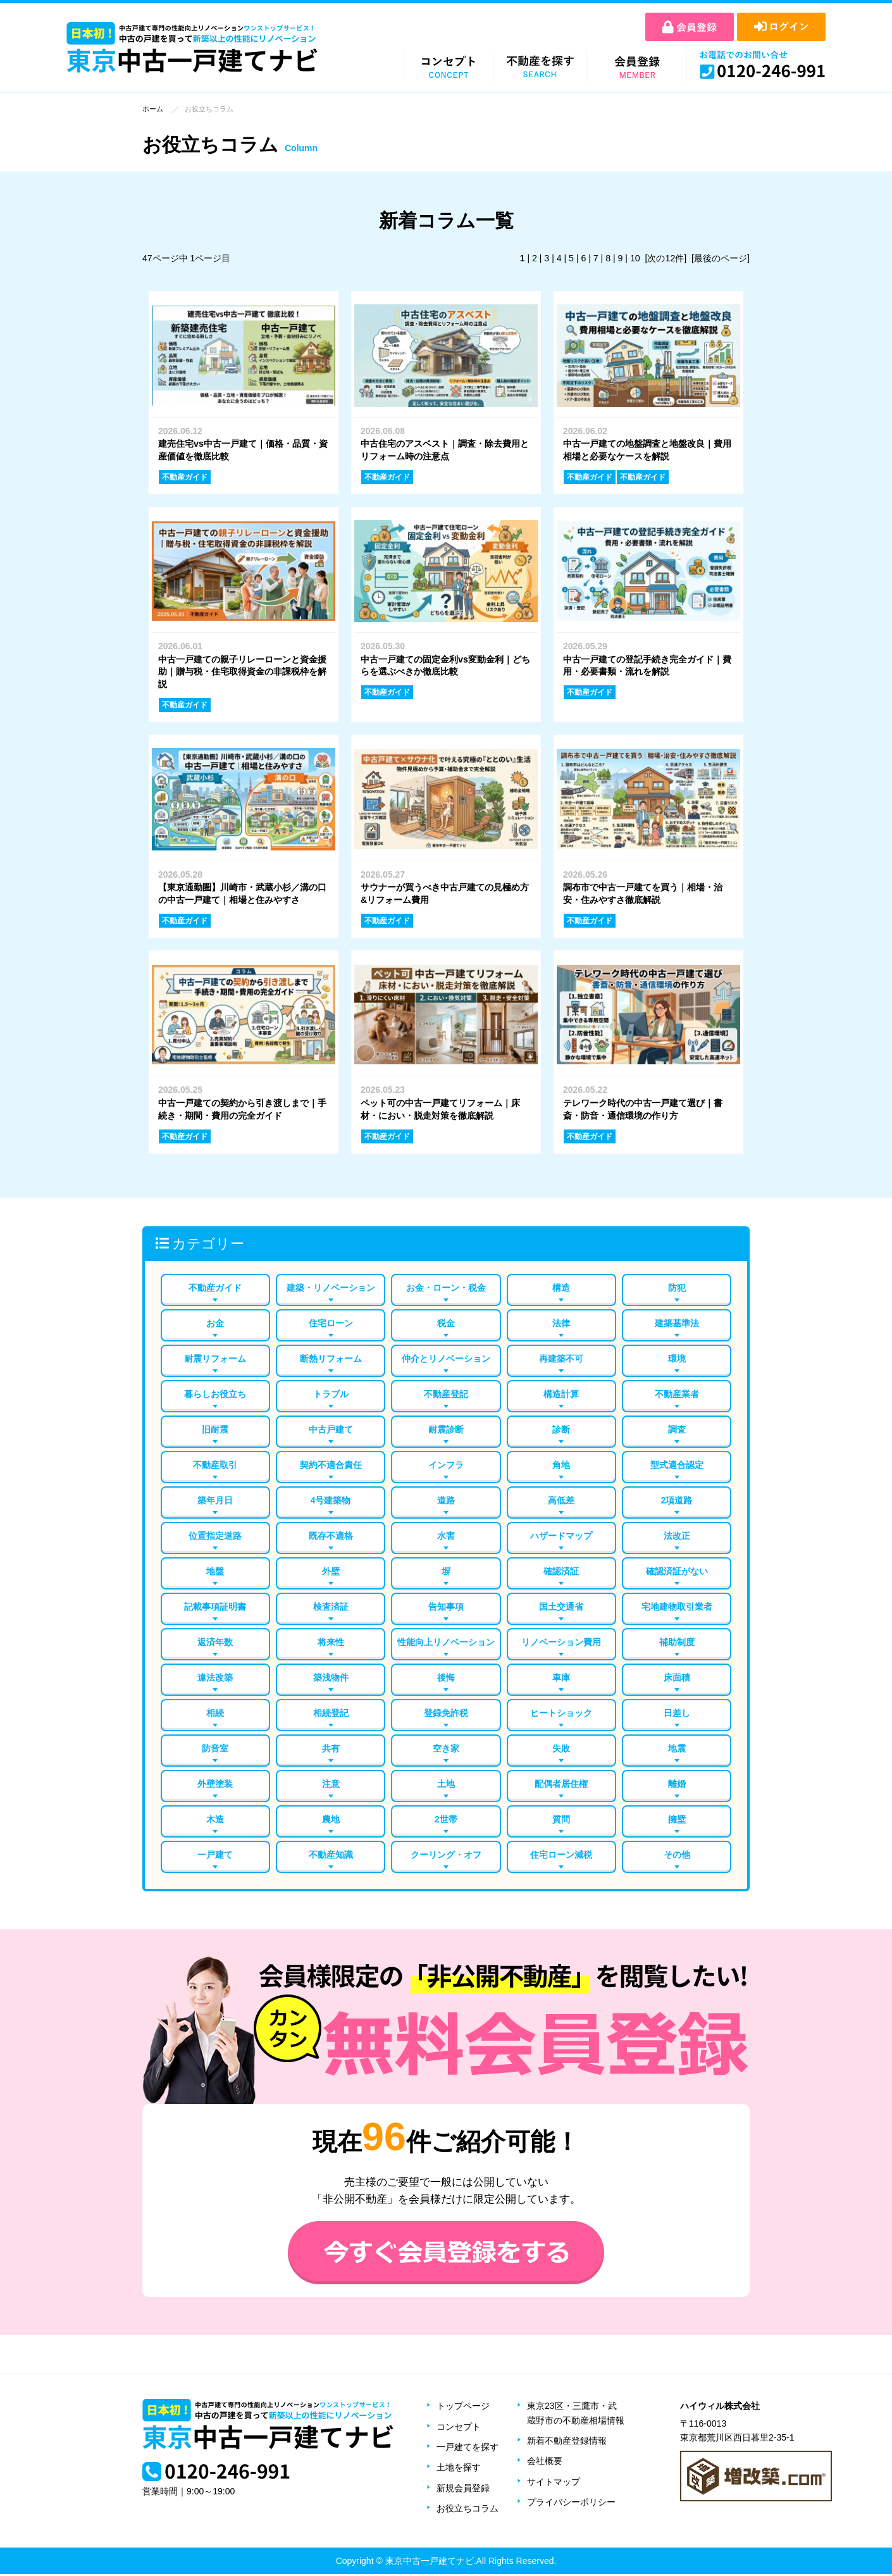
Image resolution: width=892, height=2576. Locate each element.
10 (636, 258)
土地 (446, 1786)
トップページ (463, 2408)
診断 (561, 1429)
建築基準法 (677, 1322)
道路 (446, 1500)
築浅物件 (331, 1678)
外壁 (331, 1571)
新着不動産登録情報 (567, 2442)
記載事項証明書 (215, 1607)
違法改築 (215, 1678)
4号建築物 (331, 1500)
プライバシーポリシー (571, 2504)
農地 (331, 1821)
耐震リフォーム (215, 1357)
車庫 (561, 1678)
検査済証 (331, 1607)
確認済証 (561, 1571)
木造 (215, 1821)
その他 (677, 1856)
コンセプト (459, 2429)
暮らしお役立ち (215, 1393)
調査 (677, 1429)
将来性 (331, 1643)
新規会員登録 (463, 2490)
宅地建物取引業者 (676, 1607)
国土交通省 (561, 1607)
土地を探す (459, 2469)
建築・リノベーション (331, 1286)
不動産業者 (677, 1393)
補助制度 (677, 1643)
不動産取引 (215, 1464)
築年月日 (215, 1500)
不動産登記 (446, 1393)
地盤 (215, 1571)
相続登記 (331, 1714)
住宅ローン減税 (561, 1856)
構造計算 (561, 1393)
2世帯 (446, 1821)
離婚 (677, 1786)
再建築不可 (561, 1357)
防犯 (677, 1286)
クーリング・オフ (446, 1856)
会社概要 (544, 2463)
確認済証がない (677, 1571)
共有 (331, 1750)
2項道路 (677, 1500)
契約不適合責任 (331, 1464)
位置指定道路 (215, 1536)
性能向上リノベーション (446, 1643)
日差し (677, 1714)
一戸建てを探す (468, 2449)
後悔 (446, 1678)
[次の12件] (665, 258)
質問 (561, 1821)
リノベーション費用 (561, 1643)
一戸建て (215, 1856)
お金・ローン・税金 (446, 1286)
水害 (446, 1536)
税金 (446, 1322)
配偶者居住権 (561, 1786)
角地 (561, 1464)
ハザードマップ (561, 1536)
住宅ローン (331, 1322)
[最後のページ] (720, 258)
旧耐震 (215, 1429)
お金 (215, 1322)
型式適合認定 (676, 1464)
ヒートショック (561, 1714)
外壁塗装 (215, 1786)
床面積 (677, 1678)
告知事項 (446, 1607)
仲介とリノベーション (446, 1357)
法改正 (677, 1536)
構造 (561, 1286)
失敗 (561, 1750)
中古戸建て (331, 1429)
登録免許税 (446, 1714)
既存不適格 (331, 1536)
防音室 (215, 1750)
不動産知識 (331, 1856)
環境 (677, 1357)
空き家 (446, 1750)
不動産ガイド (215, 1286)
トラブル (331, 1393)
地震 (677, 1750)
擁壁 (677, 1821)
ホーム (152, 109)
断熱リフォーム (331, 1357)
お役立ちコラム (468, 2510)
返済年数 (215, 1643)
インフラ (446, 1464)
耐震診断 (446, 1429)
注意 (331, 1786)
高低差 (561, 1500)
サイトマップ (553, 2484)
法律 (561, 1322)
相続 (215, 1714)
